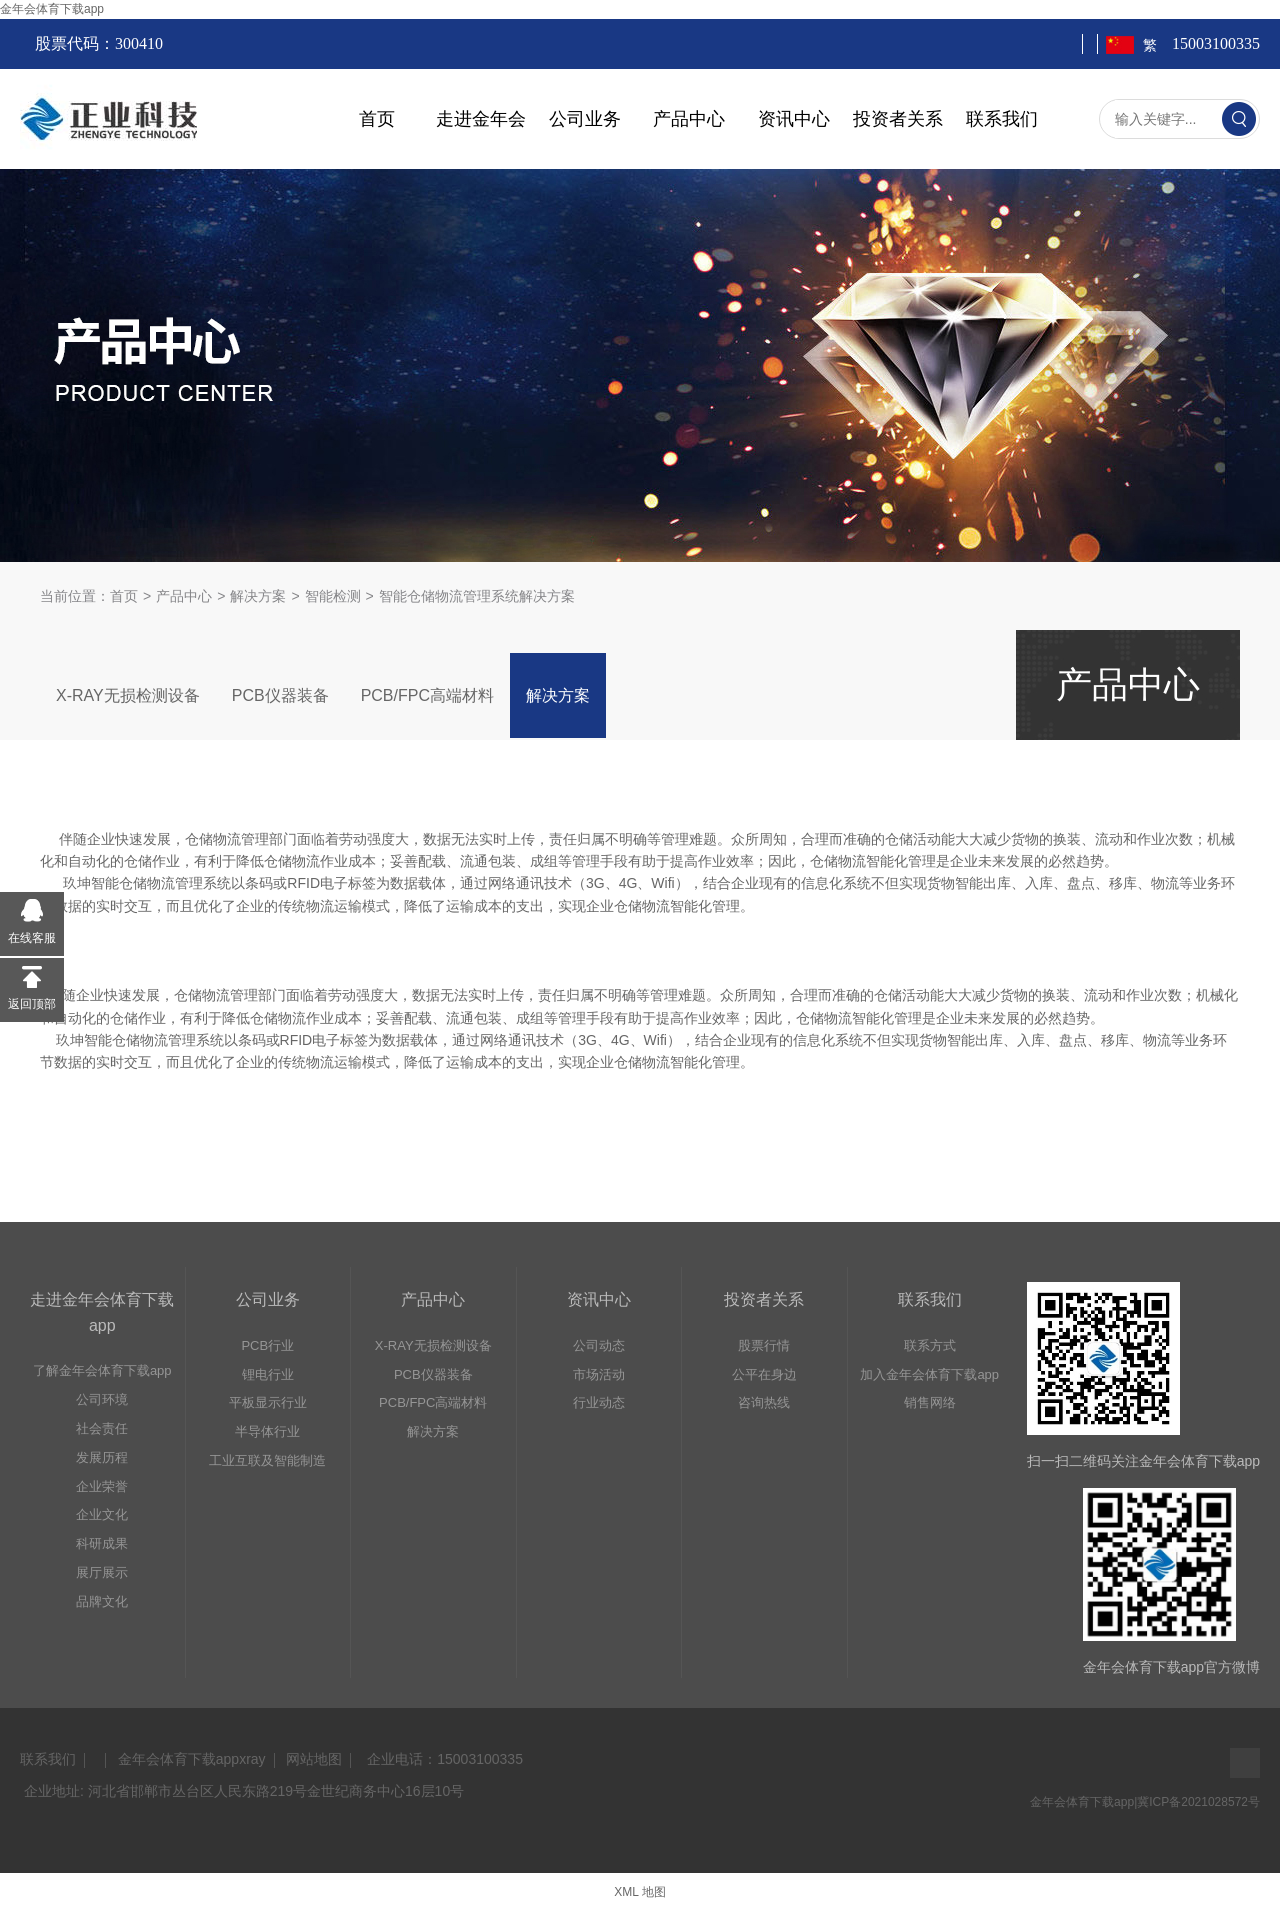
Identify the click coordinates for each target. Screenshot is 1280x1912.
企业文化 (102, 1514)
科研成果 (102, 1543)
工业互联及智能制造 (267, 1460)
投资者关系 (898, 119)
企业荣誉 (102, 1486)
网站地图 (314, 1759)
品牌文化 (102, 1601)
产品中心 (689, 119)
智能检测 (333, 596)
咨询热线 (764, 1402)
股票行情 (764, 1345)
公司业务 (585, 119)
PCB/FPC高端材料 (427, 695)
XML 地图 (640, 1892)
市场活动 (599, 1374)
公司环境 (102, 1399)
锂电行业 (268, 1374)
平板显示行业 (268, 1402)
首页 (377, 119)
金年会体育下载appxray (192, 1759)
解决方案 (258, 596)
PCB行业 (267, 1345)
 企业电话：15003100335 (443, 1759)
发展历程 (102, 1457)
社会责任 (102, 1428)
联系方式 (930, 1345)
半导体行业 (267, 1431)
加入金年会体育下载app (929, 1374)
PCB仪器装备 (280, 695)
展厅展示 (102, 1572)
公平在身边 (764, 1374)
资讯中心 (794, 119)
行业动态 (599, 1402)
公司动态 (599, 1345)
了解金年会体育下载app (102, 1370)
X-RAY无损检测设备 (128, 695)
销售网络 (930, 1402)
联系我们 (1002, 119)
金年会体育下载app (52, 9)
